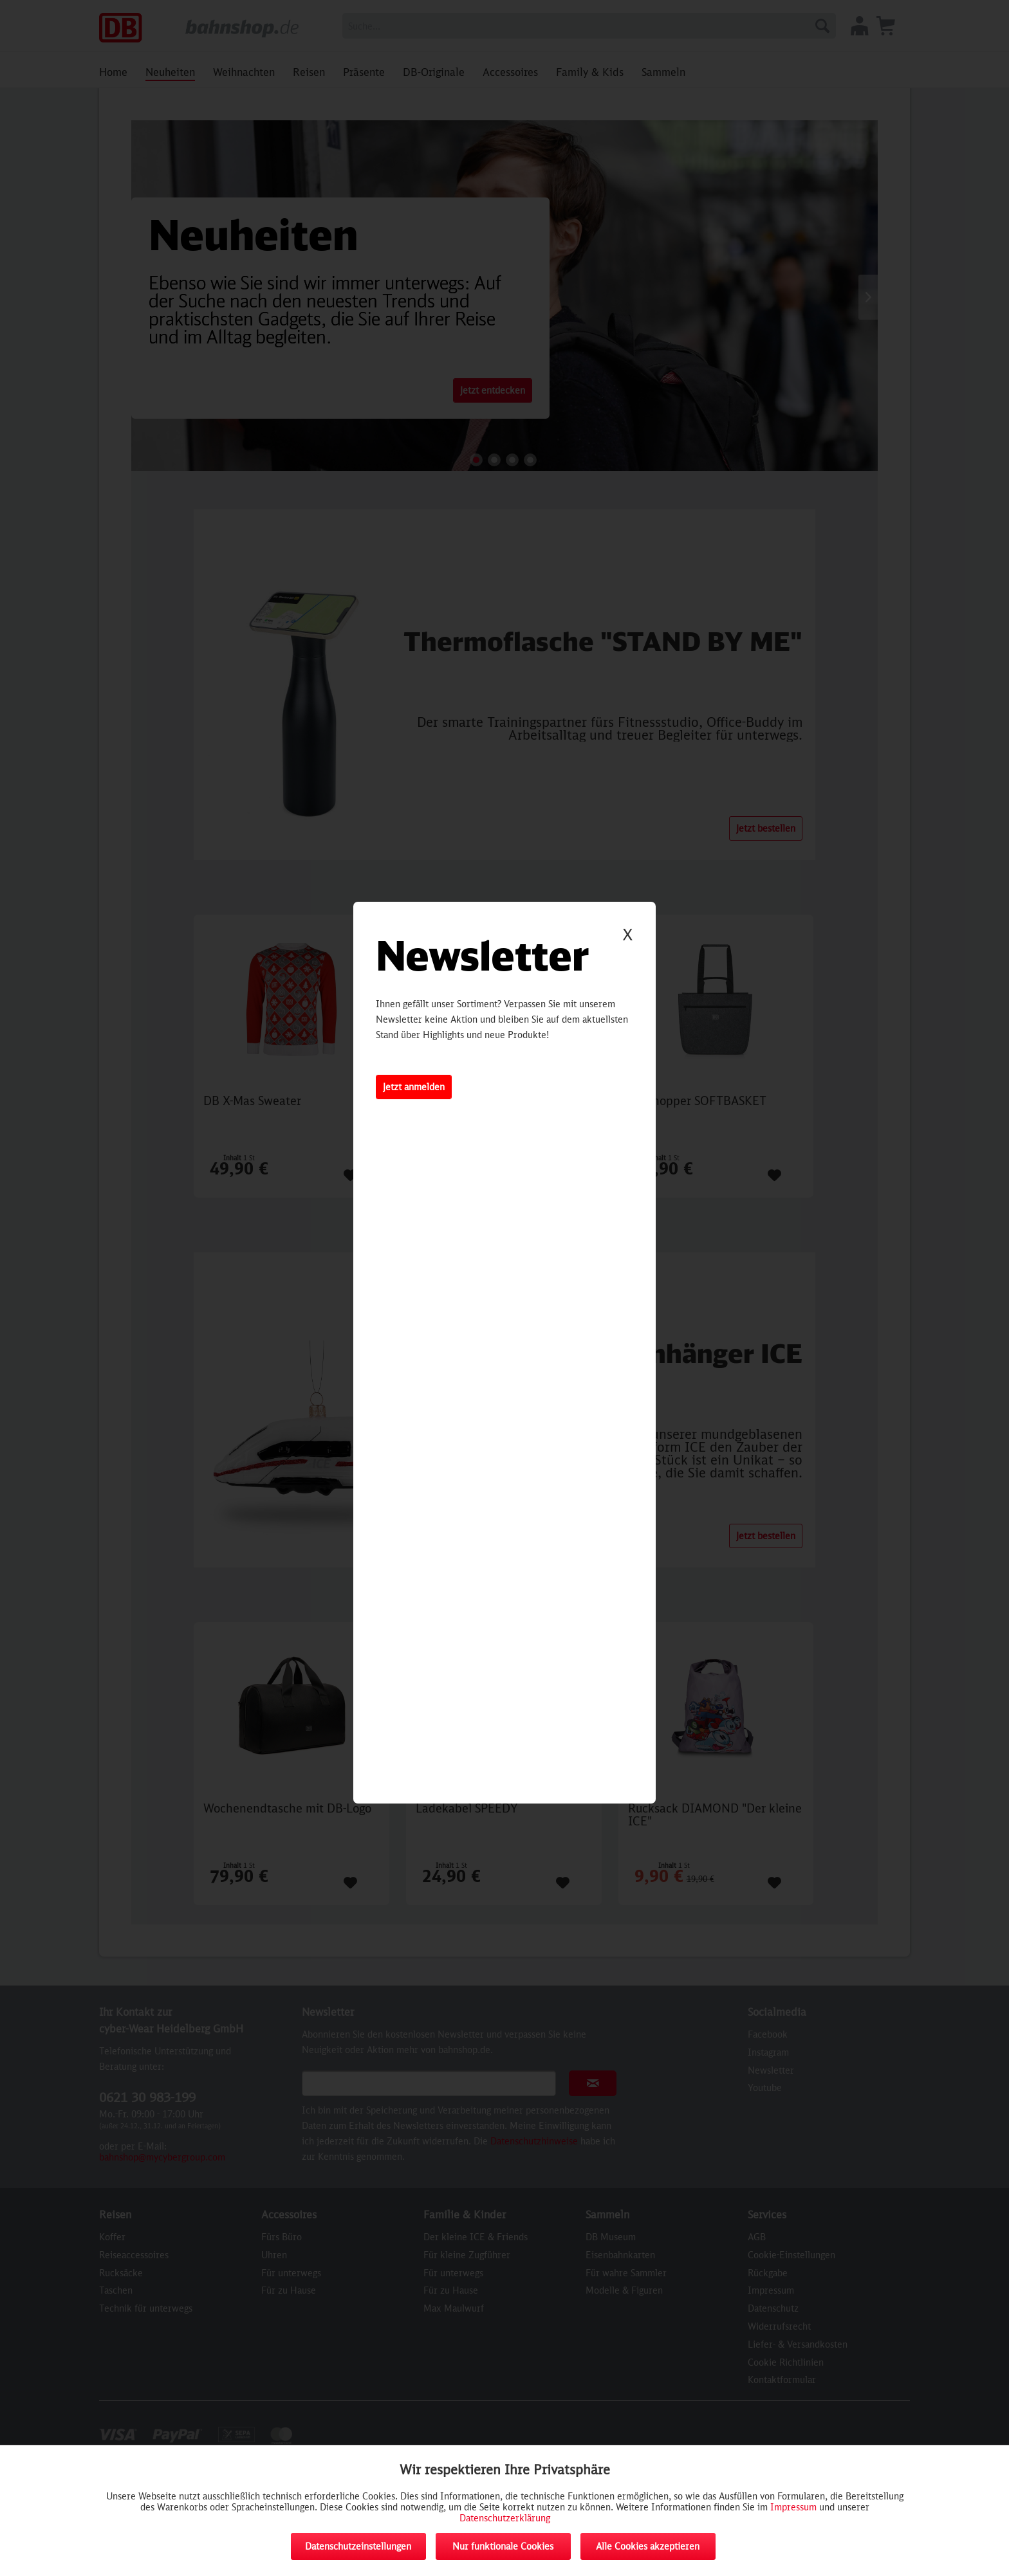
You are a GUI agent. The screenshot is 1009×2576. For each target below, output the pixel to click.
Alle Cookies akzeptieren (647, 2546)
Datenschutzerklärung (504, 2517)
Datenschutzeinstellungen (358, 2546)
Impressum (793, 2506)
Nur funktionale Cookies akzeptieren (502, 2550)
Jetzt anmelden (414, 1086)
